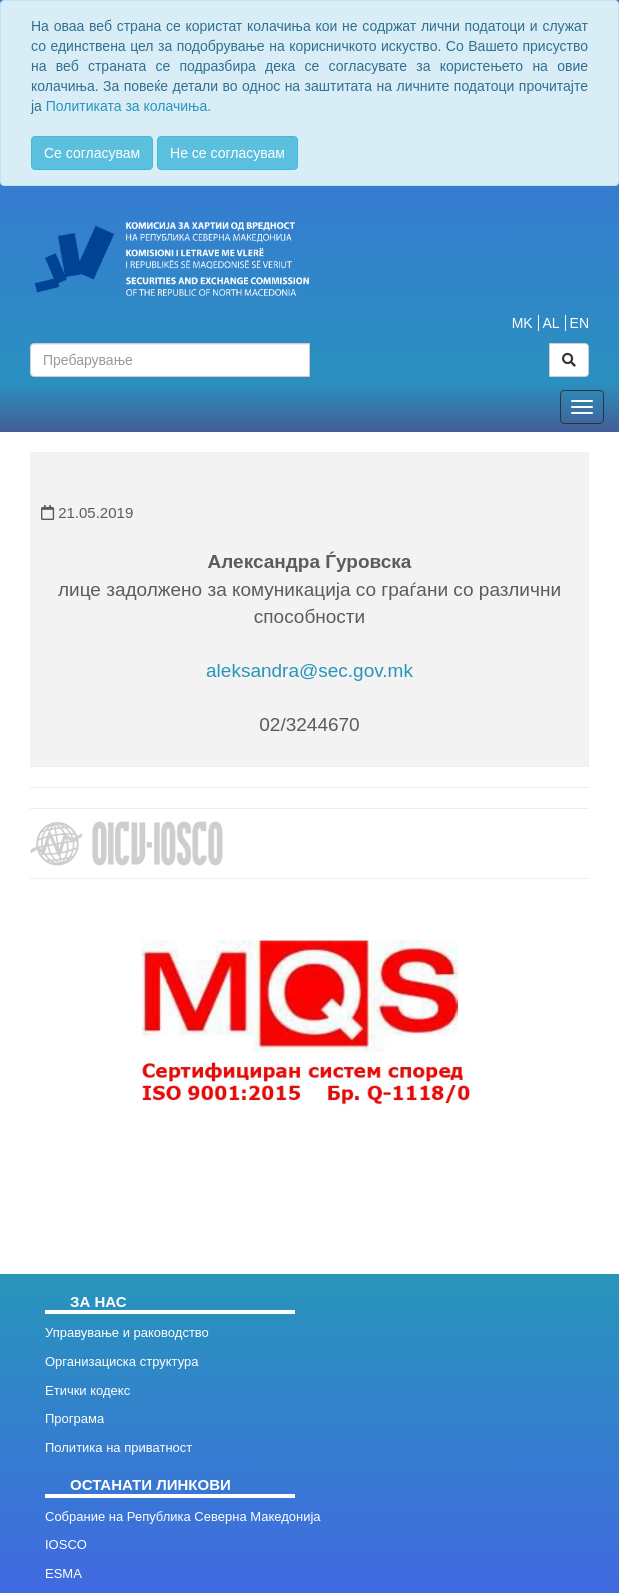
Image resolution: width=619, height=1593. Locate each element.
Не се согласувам (227, 153)
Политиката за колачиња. (128, 106)
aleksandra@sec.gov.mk (309, 670)
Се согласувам (92, 153)
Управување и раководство (127, 1332)
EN (579, 323)
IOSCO (66, 1544)
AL (551, 323)
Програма (74, 1418)
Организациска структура (121, 1361)
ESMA (63, 1573)
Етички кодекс (87, 1390)
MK (522, 323)
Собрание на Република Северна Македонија (183, 1516)
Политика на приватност (118, 1447)
